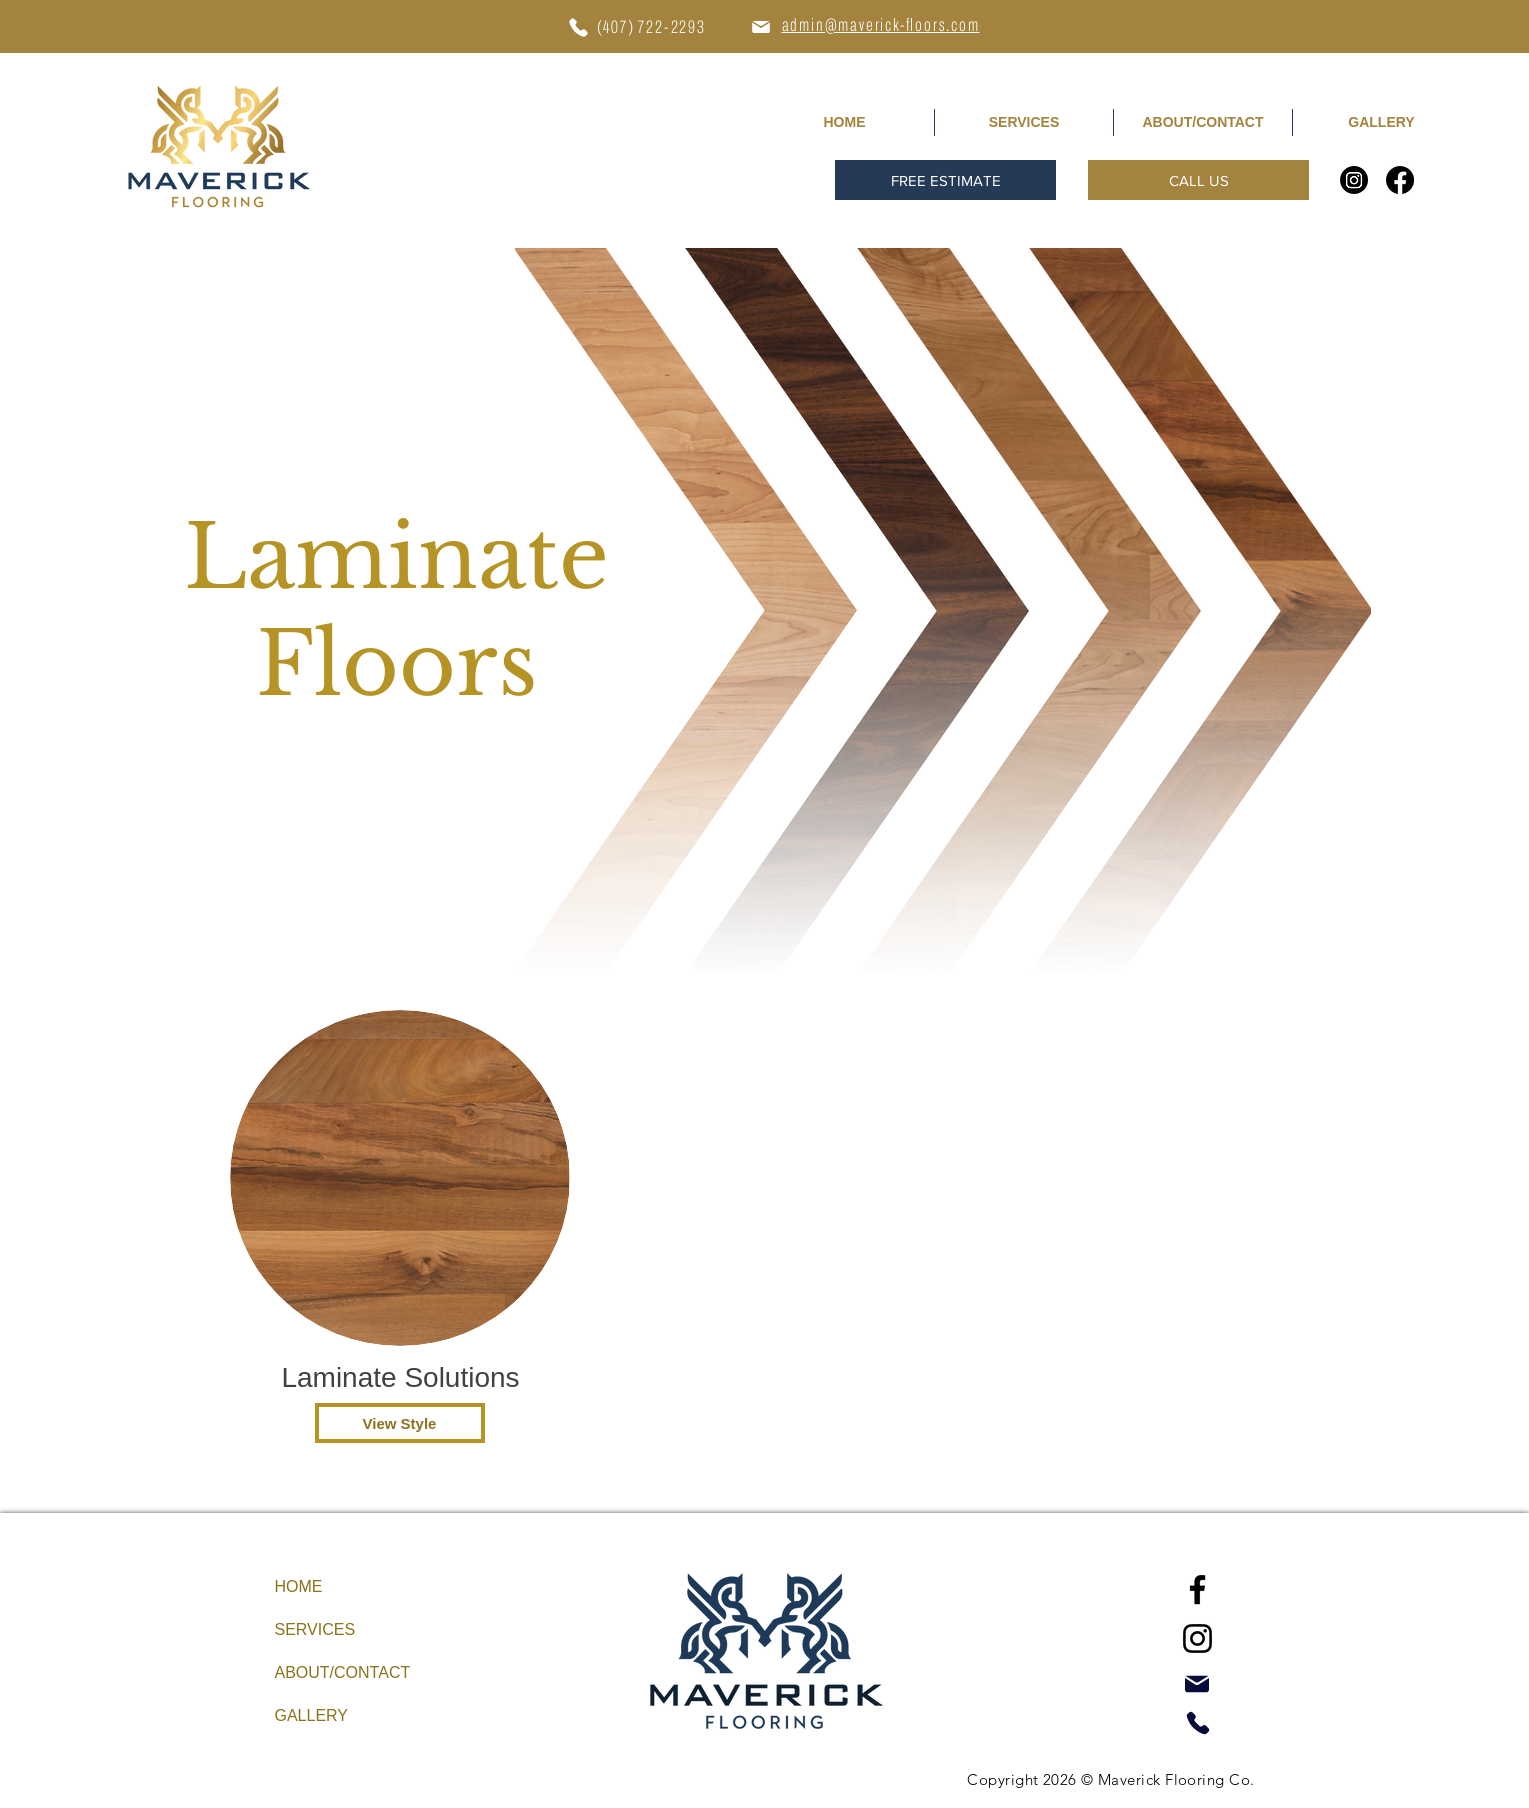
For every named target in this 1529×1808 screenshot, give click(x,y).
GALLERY (312, 1715)
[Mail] (761, 26)
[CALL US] (1198, 180)
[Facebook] (1400, 180)
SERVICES (315, 1629)
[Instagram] (1354, 180)
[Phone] (579, 27)
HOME (299, 1586)
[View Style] (400, 1423)
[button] (945, 180)
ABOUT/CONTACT (343, 1672)
